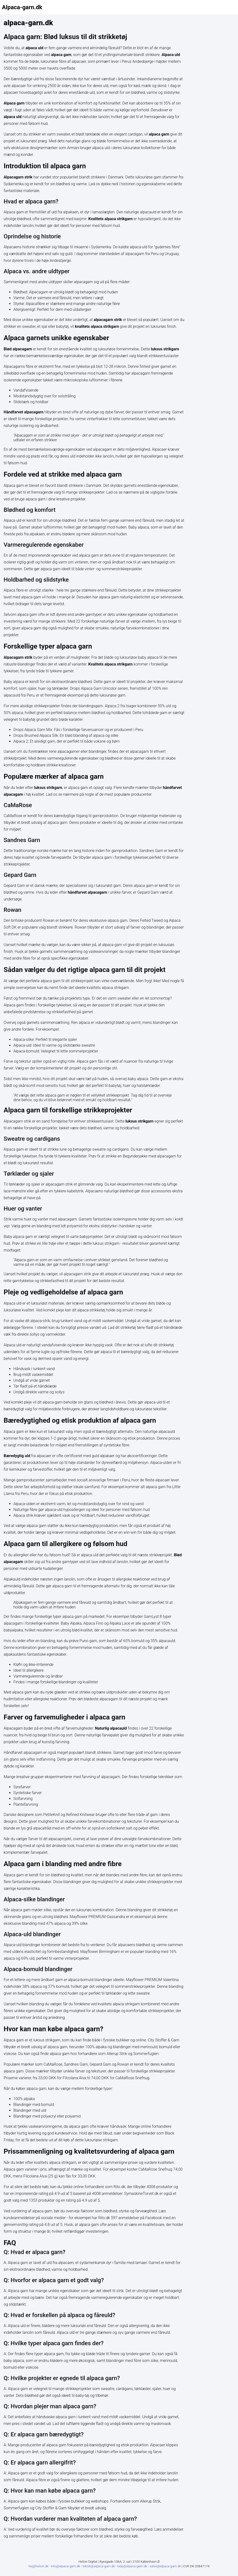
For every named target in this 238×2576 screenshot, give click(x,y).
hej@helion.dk (39, 2566)
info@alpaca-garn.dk (66, 2566)
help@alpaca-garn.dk (132, 2566)
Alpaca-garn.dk (22, 7)
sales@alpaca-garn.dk (166, 2566)
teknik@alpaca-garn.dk (99, 2566)
